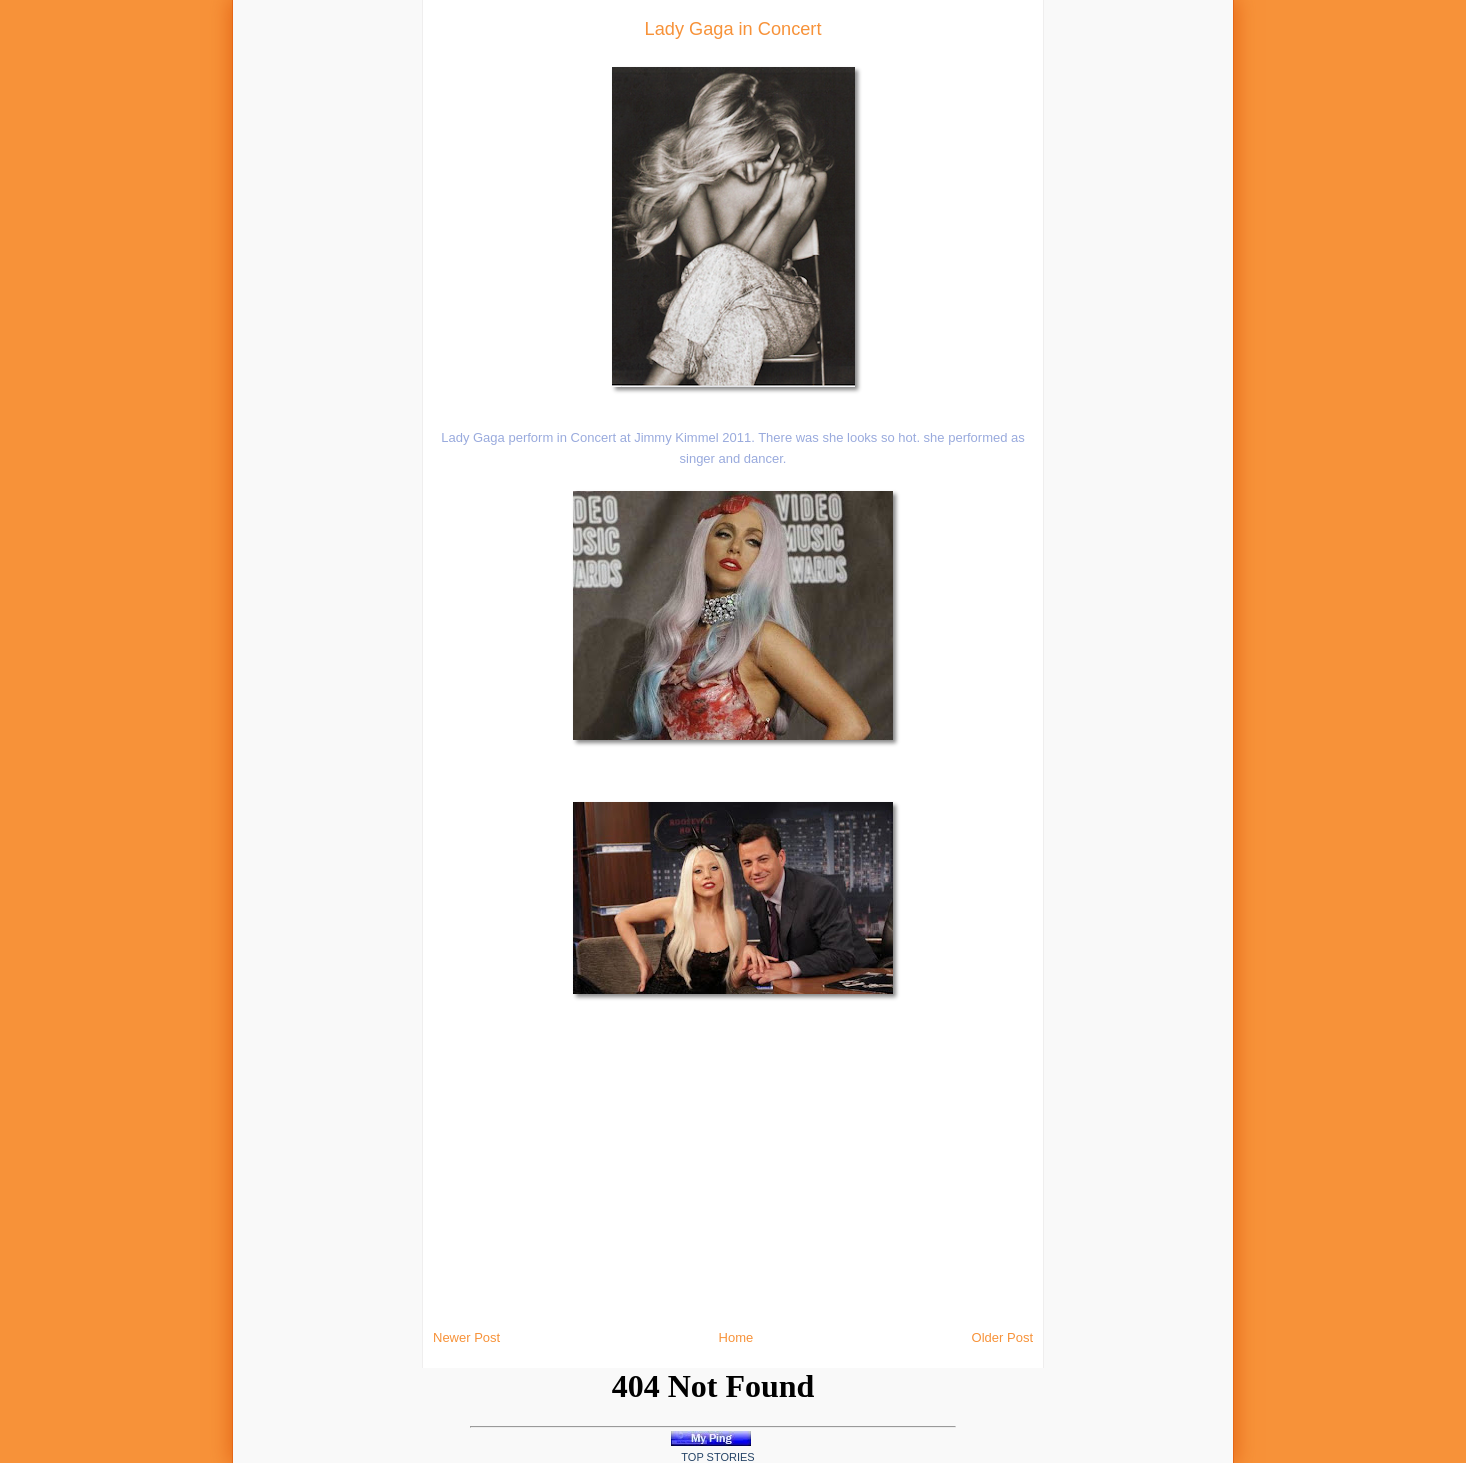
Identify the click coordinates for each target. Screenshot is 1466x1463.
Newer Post (466, 1337)
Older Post (1002, 1337)
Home (736, 1337)
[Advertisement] (285, 300)
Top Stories (717, 1457)
